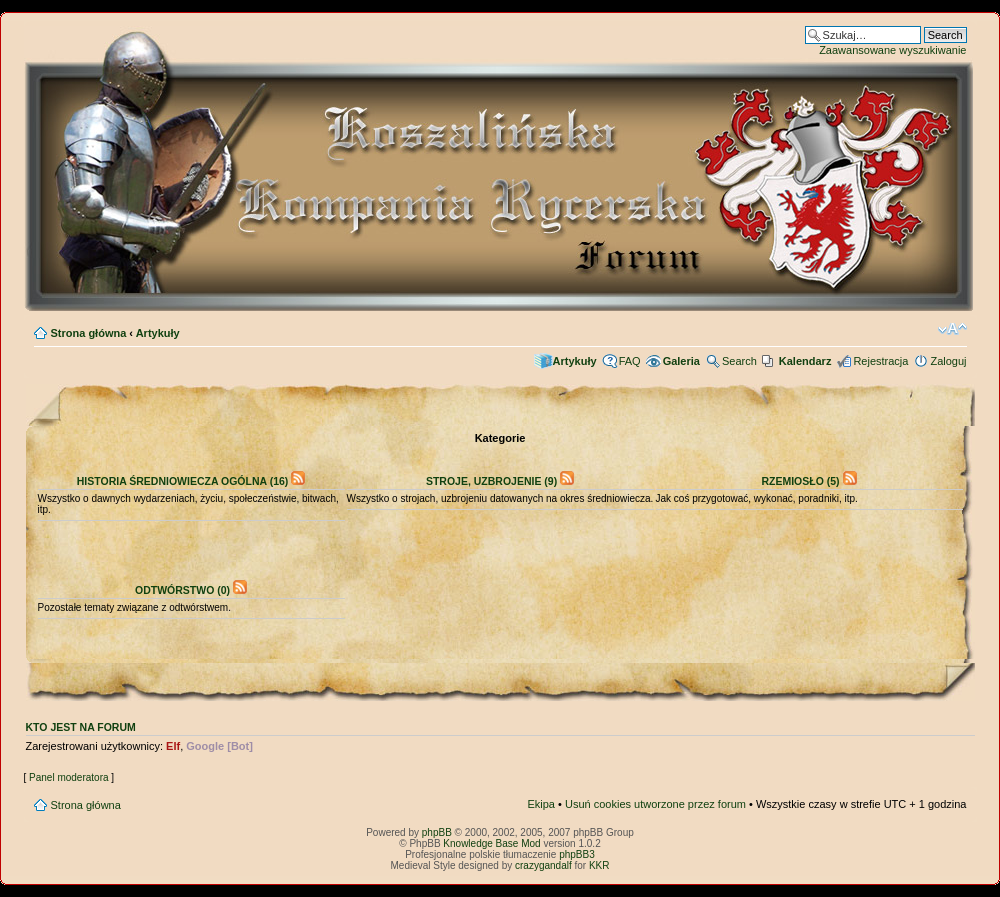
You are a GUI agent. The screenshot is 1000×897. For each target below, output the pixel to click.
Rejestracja (880, 361)
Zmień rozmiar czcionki (952, 329)
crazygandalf (543, 865)
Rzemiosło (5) (800, 481)
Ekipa (541, 804)
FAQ (630, 361)
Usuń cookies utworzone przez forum (655, 804)
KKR (599, 865)
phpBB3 (577, 854)
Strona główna (89, 333)
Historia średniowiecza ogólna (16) (183, 481)
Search (739, 361)
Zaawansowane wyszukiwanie (892, 50)
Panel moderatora (69, 777)
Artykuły (158, 333)
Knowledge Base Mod (491, 843)
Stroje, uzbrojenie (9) (491, 481)
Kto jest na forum (81, 727)
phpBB (437, 832)
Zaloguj (948, 361)
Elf (173, 746)
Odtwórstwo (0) (182, 590)
